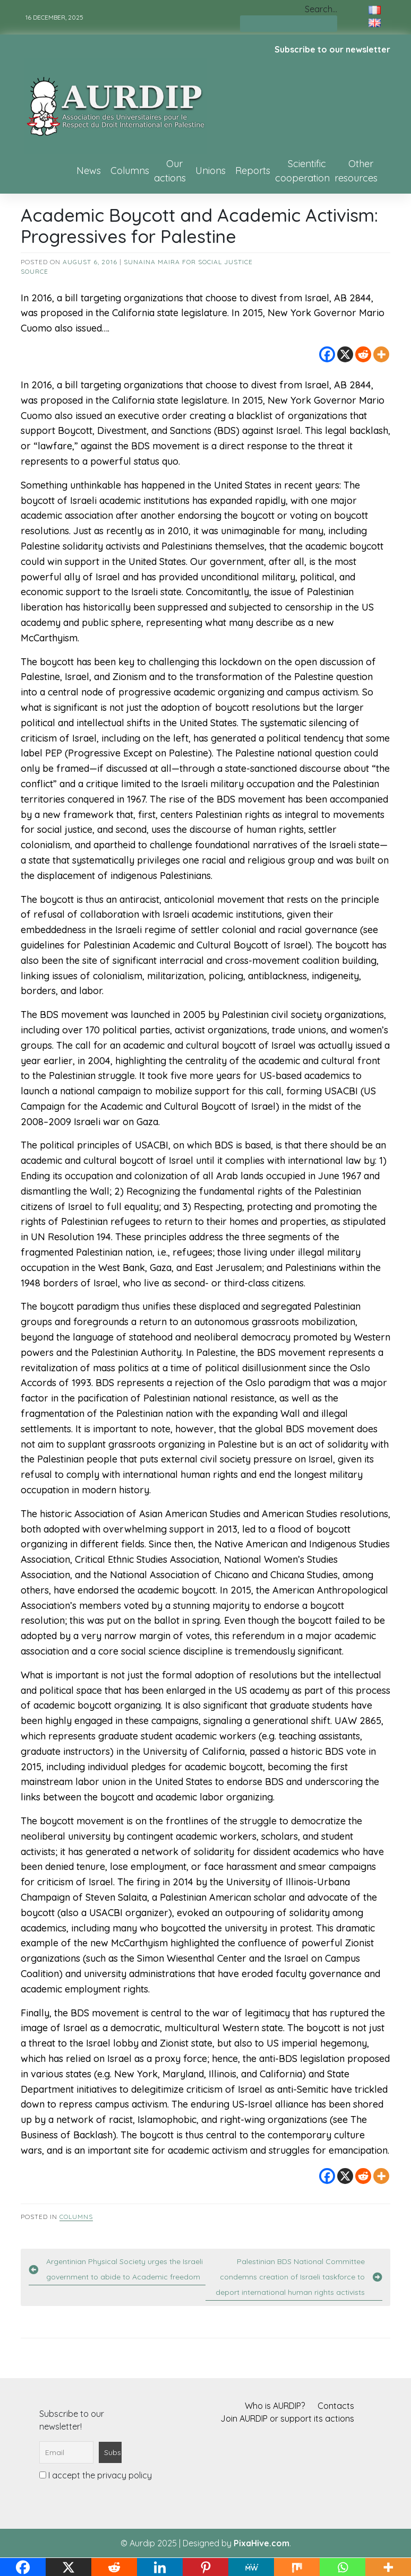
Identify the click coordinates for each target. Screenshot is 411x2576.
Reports (252, 170)
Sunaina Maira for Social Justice (188, 262)
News (88, 170)
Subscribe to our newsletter (332, 49)
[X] (345, 354)
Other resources (356, 171)
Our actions (170, 171)
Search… (321, 9)
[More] (381, 354)
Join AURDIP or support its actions (287, 2418)
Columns (129, 170)
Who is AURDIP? (275, 2405)
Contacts (336, 2405)
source (34, 271)
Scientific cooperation (302, 171)
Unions (210, 170)
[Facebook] (327, 354)
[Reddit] (363, 354)
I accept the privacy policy (95, 2475)
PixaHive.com (261, 2543)
